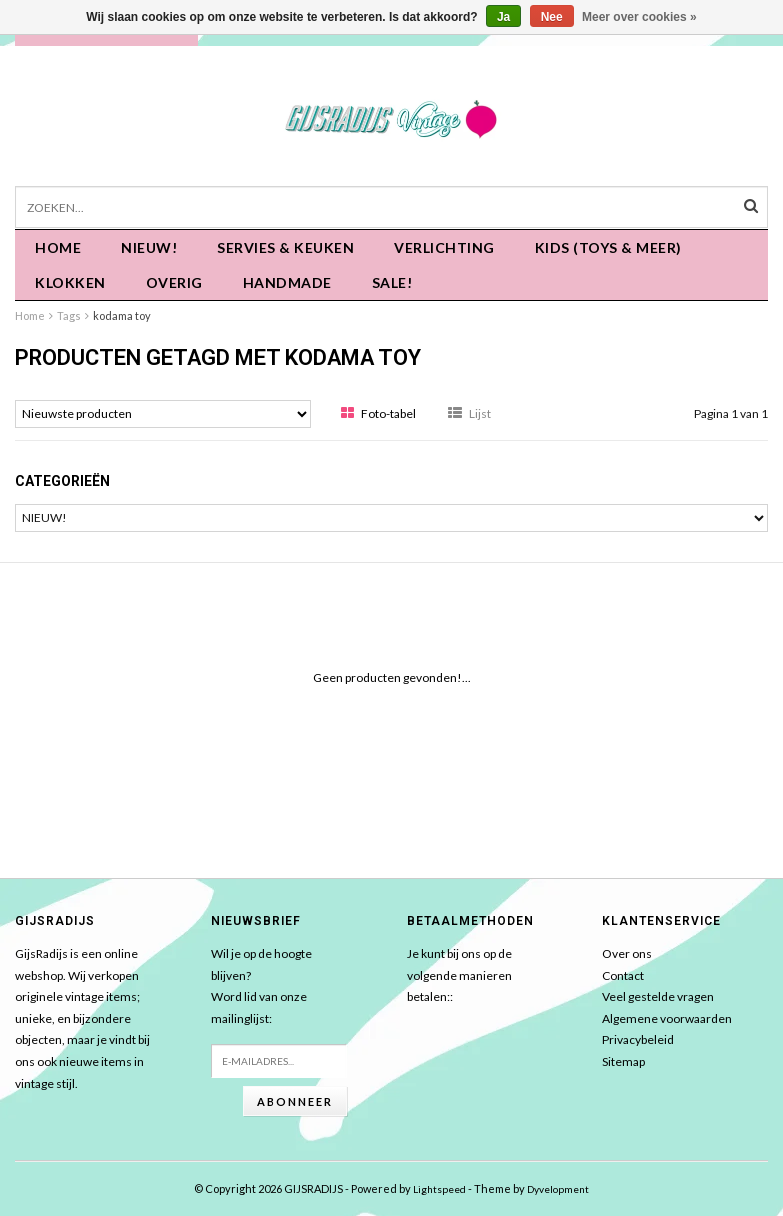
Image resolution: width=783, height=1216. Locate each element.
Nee (552, 17)
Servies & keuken (285, 247)
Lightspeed (439, 1189)
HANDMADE (287, 282)
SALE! (392, 282)
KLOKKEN (70, 282)
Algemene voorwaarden (667, 1018)
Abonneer (295, 1101)
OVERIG (174, 282)
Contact (623, 975)
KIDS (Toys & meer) (608, 247)
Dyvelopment (558, 1189)
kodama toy (122, 315)
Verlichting (444, 247)
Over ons (627, 953)
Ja (503, 17)
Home (58, 247)
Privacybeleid (638, 1039)
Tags (69, 315)
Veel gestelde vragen (658, 996)
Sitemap (623, 1061)
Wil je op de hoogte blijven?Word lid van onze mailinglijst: (261, 986)
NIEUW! (149, 247)
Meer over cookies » (639, 17)
